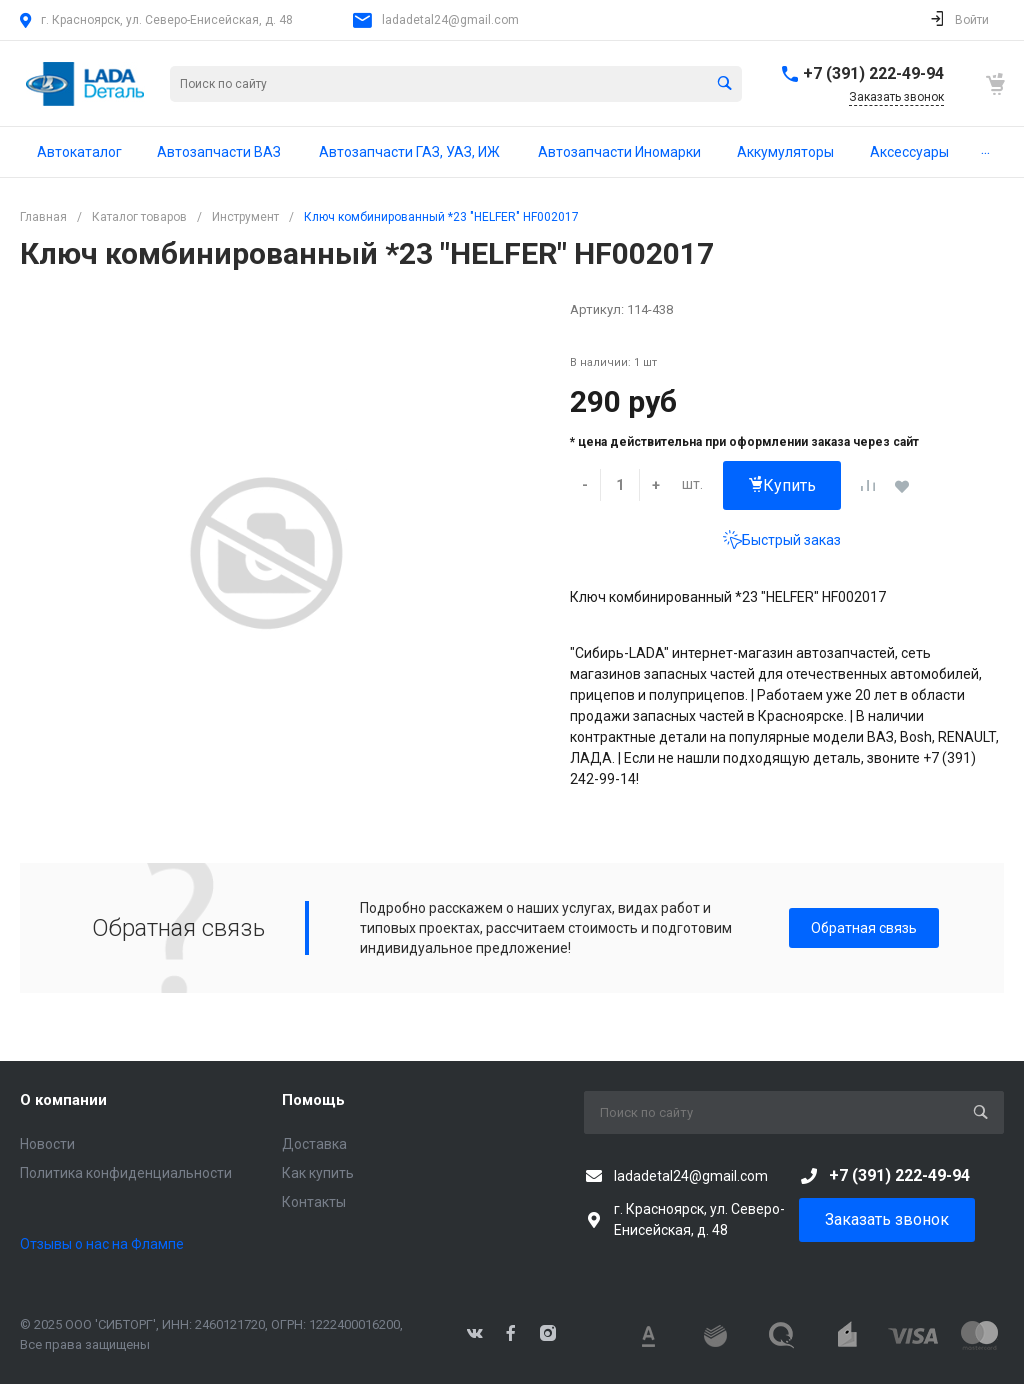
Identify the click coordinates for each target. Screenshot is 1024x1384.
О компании (63, 1100)
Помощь (313, 1100)
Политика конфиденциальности (126, 1173)
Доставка (314, 1144)
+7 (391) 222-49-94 (873, 73)
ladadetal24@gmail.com (450, 20)
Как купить (318, 1173)
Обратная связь (864, 928)
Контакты (314, 1202)
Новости (47, 1144)
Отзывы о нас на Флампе (102, 1244)
